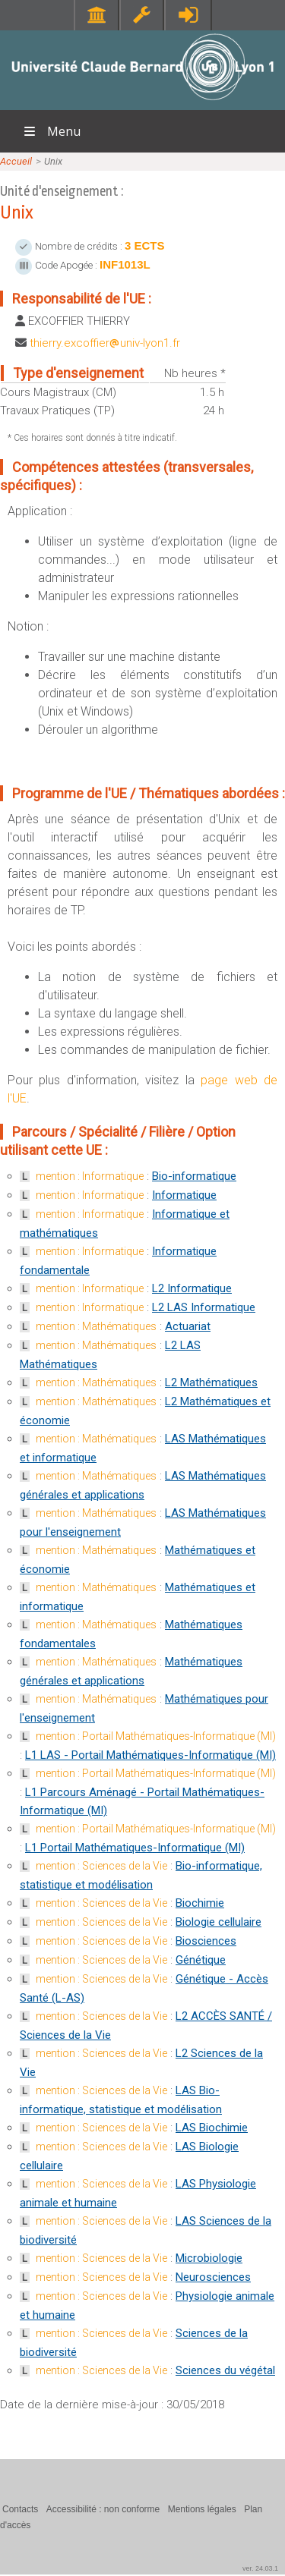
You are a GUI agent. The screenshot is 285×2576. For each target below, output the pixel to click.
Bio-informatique (194, 1176)
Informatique (184, 1195)
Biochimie (200, 1903)
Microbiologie (209, 2258)
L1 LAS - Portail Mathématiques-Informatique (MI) (150, 1755)
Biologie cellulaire (218, 1922)
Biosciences (206, 1941)
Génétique (201, 1960)
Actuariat (188, 1326)
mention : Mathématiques (96, 1326)
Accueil (16, 161)
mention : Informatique (90, 1176)
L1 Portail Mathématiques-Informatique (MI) (135, 1847)
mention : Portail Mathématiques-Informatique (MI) (156, 1736)
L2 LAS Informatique (203, 1307)
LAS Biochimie (212, 2127)
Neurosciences (213, 2277)
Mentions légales (202, 2509)
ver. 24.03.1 (260, 2568)
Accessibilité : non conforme (103, 2509)
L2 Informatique (192, 1288)
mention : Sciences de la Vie (101, 1866)
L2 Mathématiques (211, 1382)
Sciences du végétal (225, 2370)
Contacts (20, 2509)
